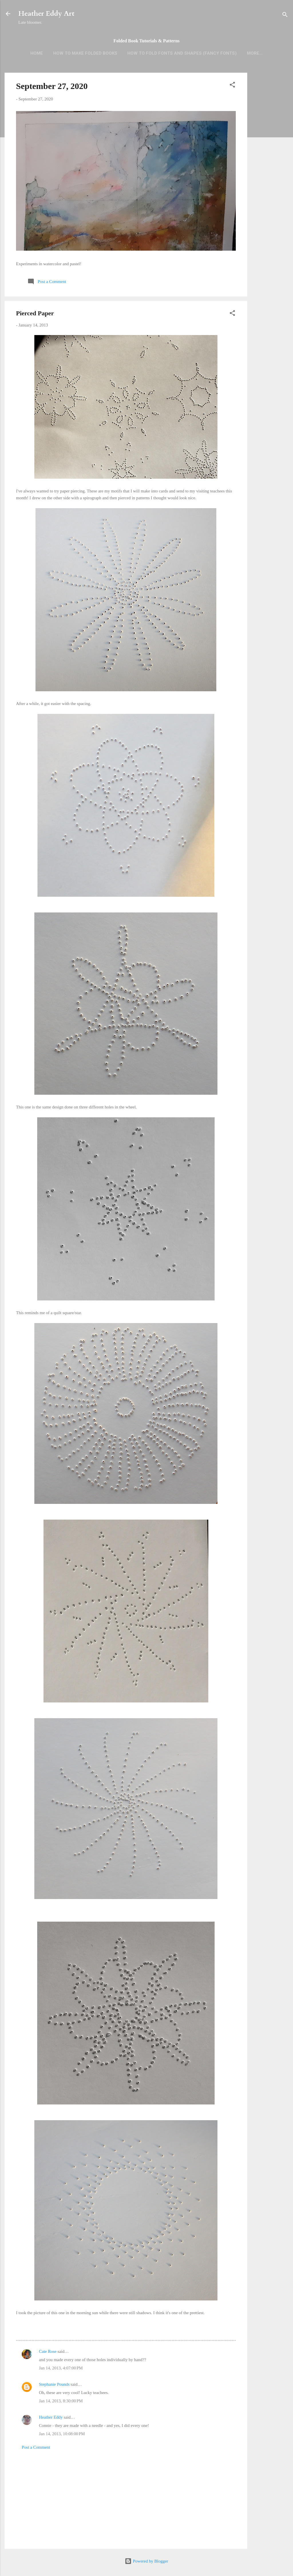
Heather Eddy (51, 2417)
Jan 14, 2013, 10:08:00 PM (62, 2434)
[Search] (285, 15)
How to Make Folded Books (85, 53)
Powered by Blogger (146, 2561)
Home (36, 53)
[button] (232, 85)
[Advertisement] (270, 163)
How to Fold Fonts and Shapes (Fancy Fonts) (182, 53)
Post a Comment (36, 2447)
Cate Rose (47, 2351)
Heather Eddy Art (46, 13)
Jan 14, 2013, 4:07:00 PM (61, 2368)
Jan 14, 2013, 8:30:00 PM (61, 2401)
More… (255, 53)
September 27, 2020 (52, 86)
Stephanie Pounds (54, 2384)
